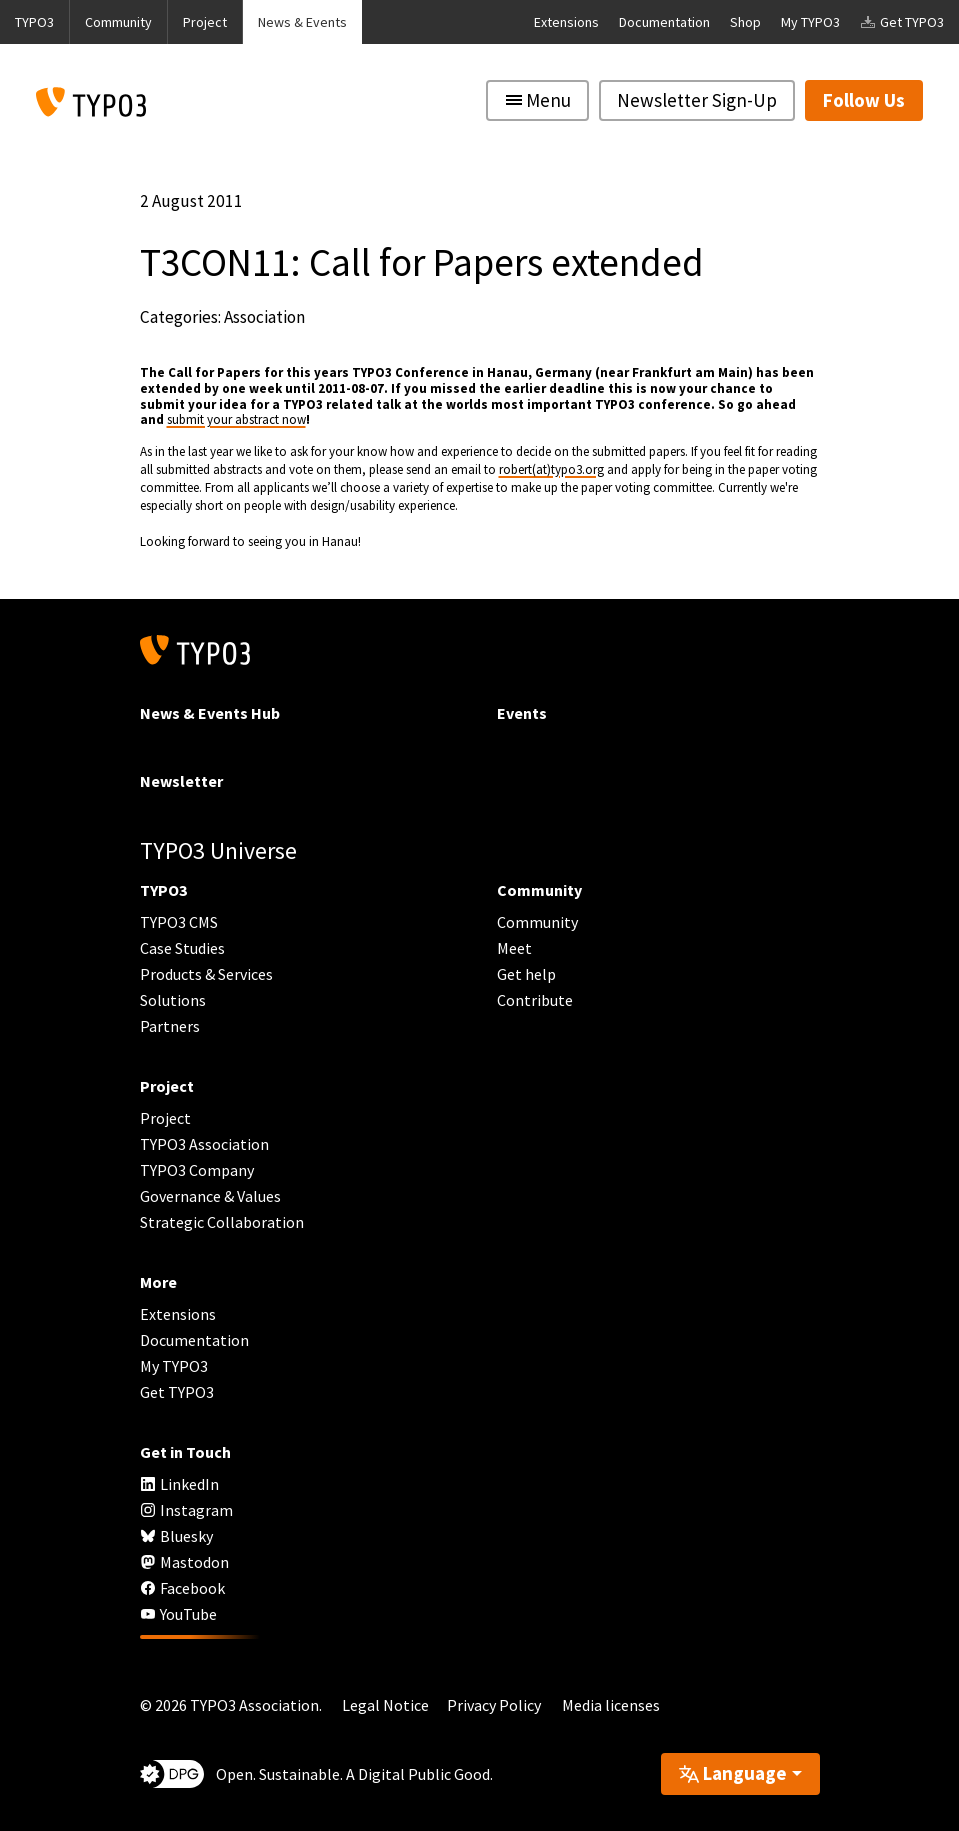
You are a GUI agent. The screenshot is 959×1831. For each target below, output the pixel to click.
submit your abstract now (236, 419)
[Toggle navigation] (537, 100)
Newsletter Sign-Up (697, 100)
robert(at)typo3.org (551, 469)
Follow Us (864, 100)
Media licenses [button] (611, 1705)
